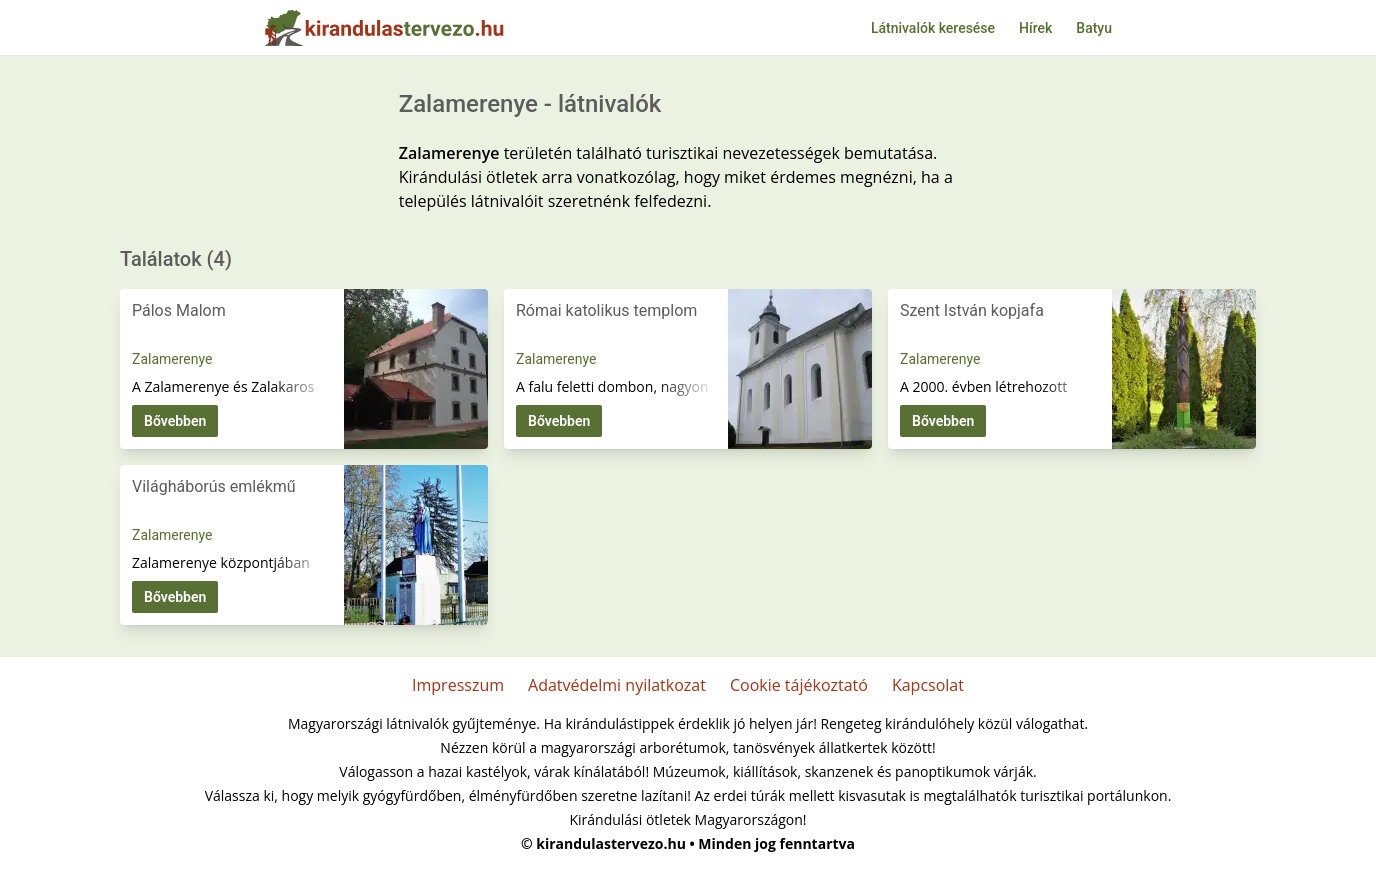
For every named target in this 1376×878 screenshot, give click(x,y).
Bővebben (175, 421)
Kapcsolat (928, 685)
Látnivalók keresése (933, 28)
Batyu (1094, 28)
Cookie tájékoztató (799, 685)
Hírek (1035, 28)
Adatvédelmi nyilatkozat (617, 685)
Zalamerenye (172, 359)
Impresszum (458, 685)
